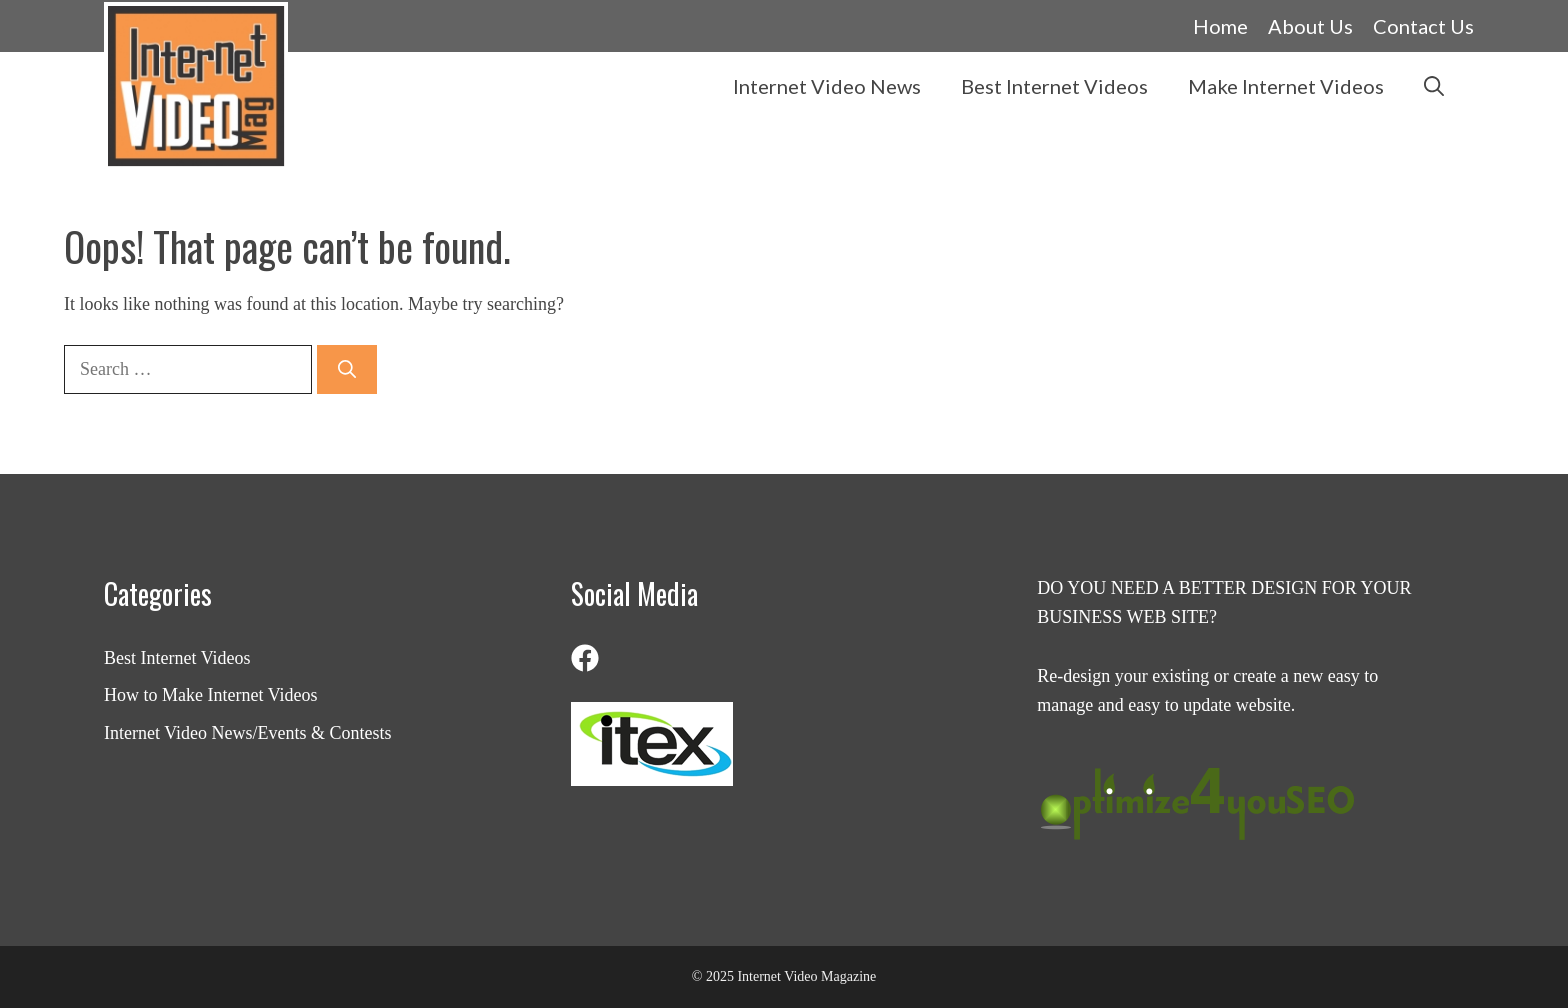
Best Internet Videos (1054, 86)
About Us (1310, 26)
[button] (1434, 86)
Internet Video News (827, 86)
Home (1220, 26)
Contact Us (1423, 26)
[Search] (347, 369)
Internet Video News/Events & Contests (248, 733)
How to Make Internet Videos (211, 695)
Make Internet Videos (1286, 86)
